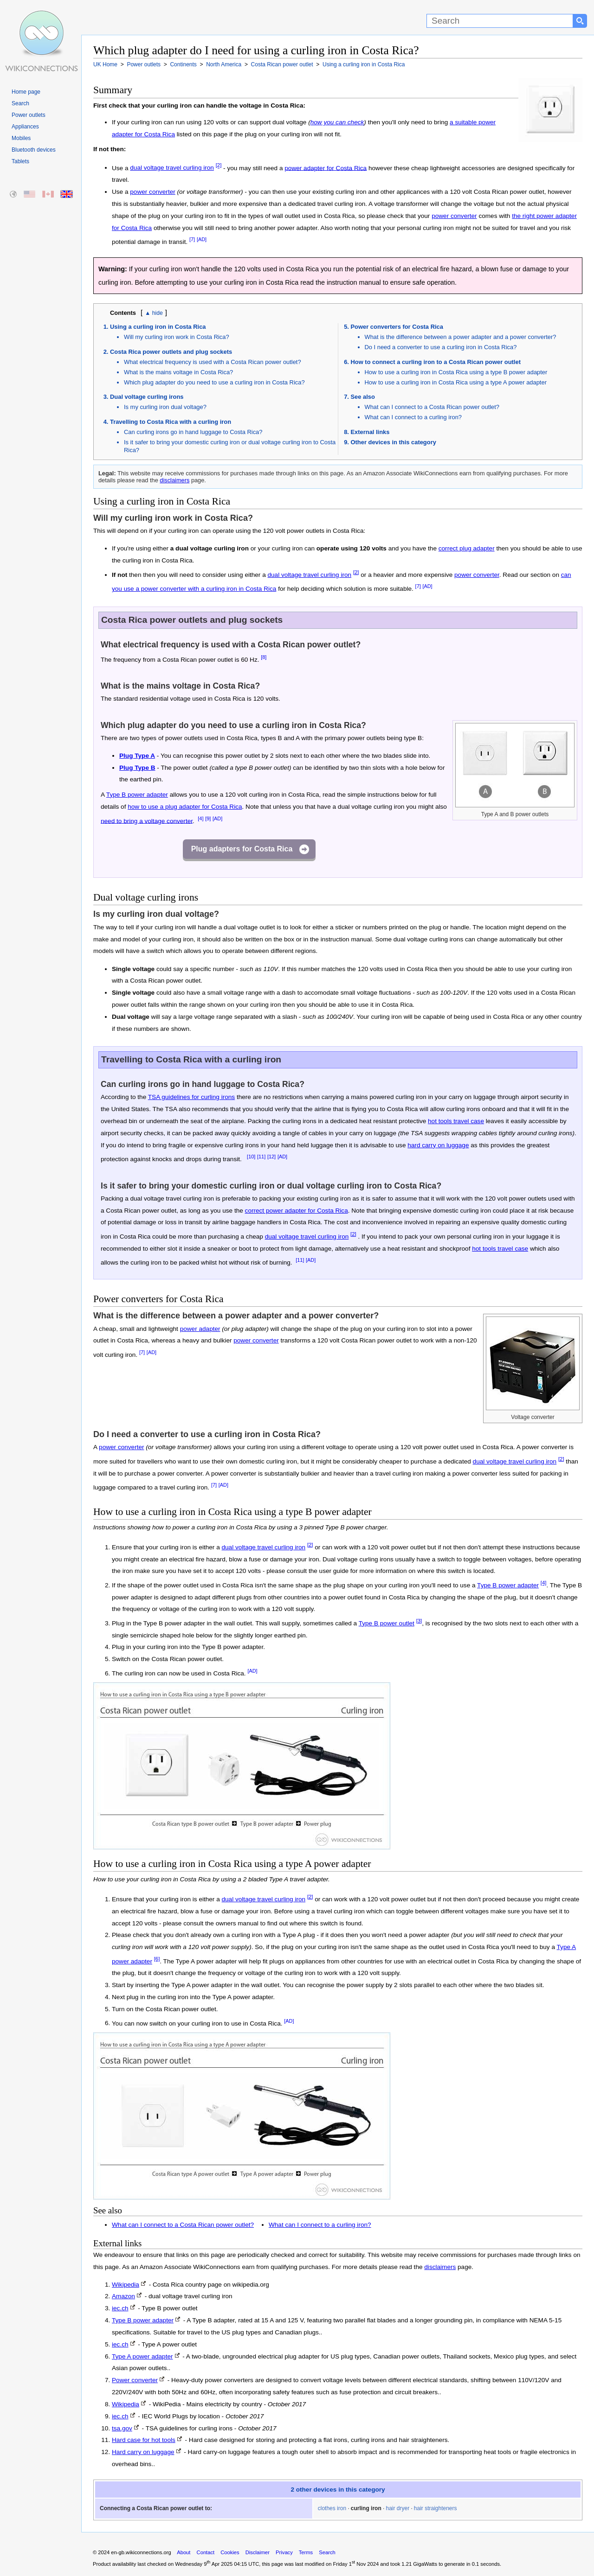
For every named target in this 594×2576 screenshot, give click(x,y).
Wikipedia (125, 2284)
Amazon (123, 2296)
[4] (200, 818)
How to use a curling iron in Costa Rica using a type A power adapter (456, 382)
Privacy (284, 2552)
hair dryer (397, 2508)
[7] (192, 239)
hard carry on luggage (438, 1145)
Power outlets (28, 115)
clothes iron (332, 2508)
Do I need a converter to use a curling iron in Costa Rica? (441, 347)
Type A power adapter (142, 2356)
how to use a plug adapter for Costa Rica (185, 806)
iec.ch (120, 2308)
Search (20, 103)
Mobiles (21, 138)
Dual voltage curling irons (147, 396)
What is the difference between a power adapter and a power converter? (460, 336)
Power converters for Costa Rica (397, 326)
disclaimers (174, 480)
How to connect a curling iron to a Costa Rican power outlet (436, 361)
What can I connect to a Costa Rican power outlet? (432, 406)
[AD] (202, 239)
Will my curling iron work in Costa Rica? (176, 336)
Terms (306, 2552)
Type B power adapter (137, 794)
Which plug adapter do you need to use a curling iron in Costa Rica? (214, 382)
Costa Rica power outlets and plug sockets (171, 351)
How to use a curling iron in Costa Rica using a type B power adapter (456, 372)
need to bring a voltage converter (147, 820)
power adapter (200, 1328)
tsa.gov (122, 2428)
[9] (208, 818)
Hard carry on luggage (143, 2451)
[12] (271, 1156)
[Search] (499, 21)
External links (370, 431)
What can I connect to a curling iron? (413, 417)
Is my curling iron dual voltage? (165, 406)
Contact (206, 2552)
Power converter (135, 2380)
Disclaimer (257, 2552)
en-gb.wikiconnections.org (141, 2552)
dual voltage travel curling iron (172, 167)
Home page (26, 92)
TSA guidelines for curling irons (191, 1096)
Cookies (229, 2552)
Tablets (20, 161)
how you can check (337, 122)
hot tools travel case (456, 1121)
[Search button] (580, 21)
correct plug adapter (467, 548)
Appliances (25, 126)
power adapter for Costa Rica (325, 167)
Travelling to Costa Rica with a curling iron (170, 421)
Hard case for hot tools (143, 2439)
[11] (261, 1156)
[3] (419, 1621)
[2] (219, 165)
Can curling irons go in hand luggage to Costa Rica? (193, 431)
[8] (263, 657)
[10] (251, 1156)
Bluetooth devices (34, 150)
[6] (157, 1959)
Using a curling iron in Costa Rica (158, 326)
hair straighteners (435, 2508)
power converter (152, 191)
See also (363, 396)
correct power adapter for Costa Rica (296, 1210)
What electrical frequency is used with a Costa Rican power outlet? (212, 361)
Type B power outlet (386, 1623)
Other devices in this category (393, 442)
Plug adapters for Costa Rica (242, 849)
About (183, 2552)
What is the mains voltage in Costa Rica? (178, 372)
